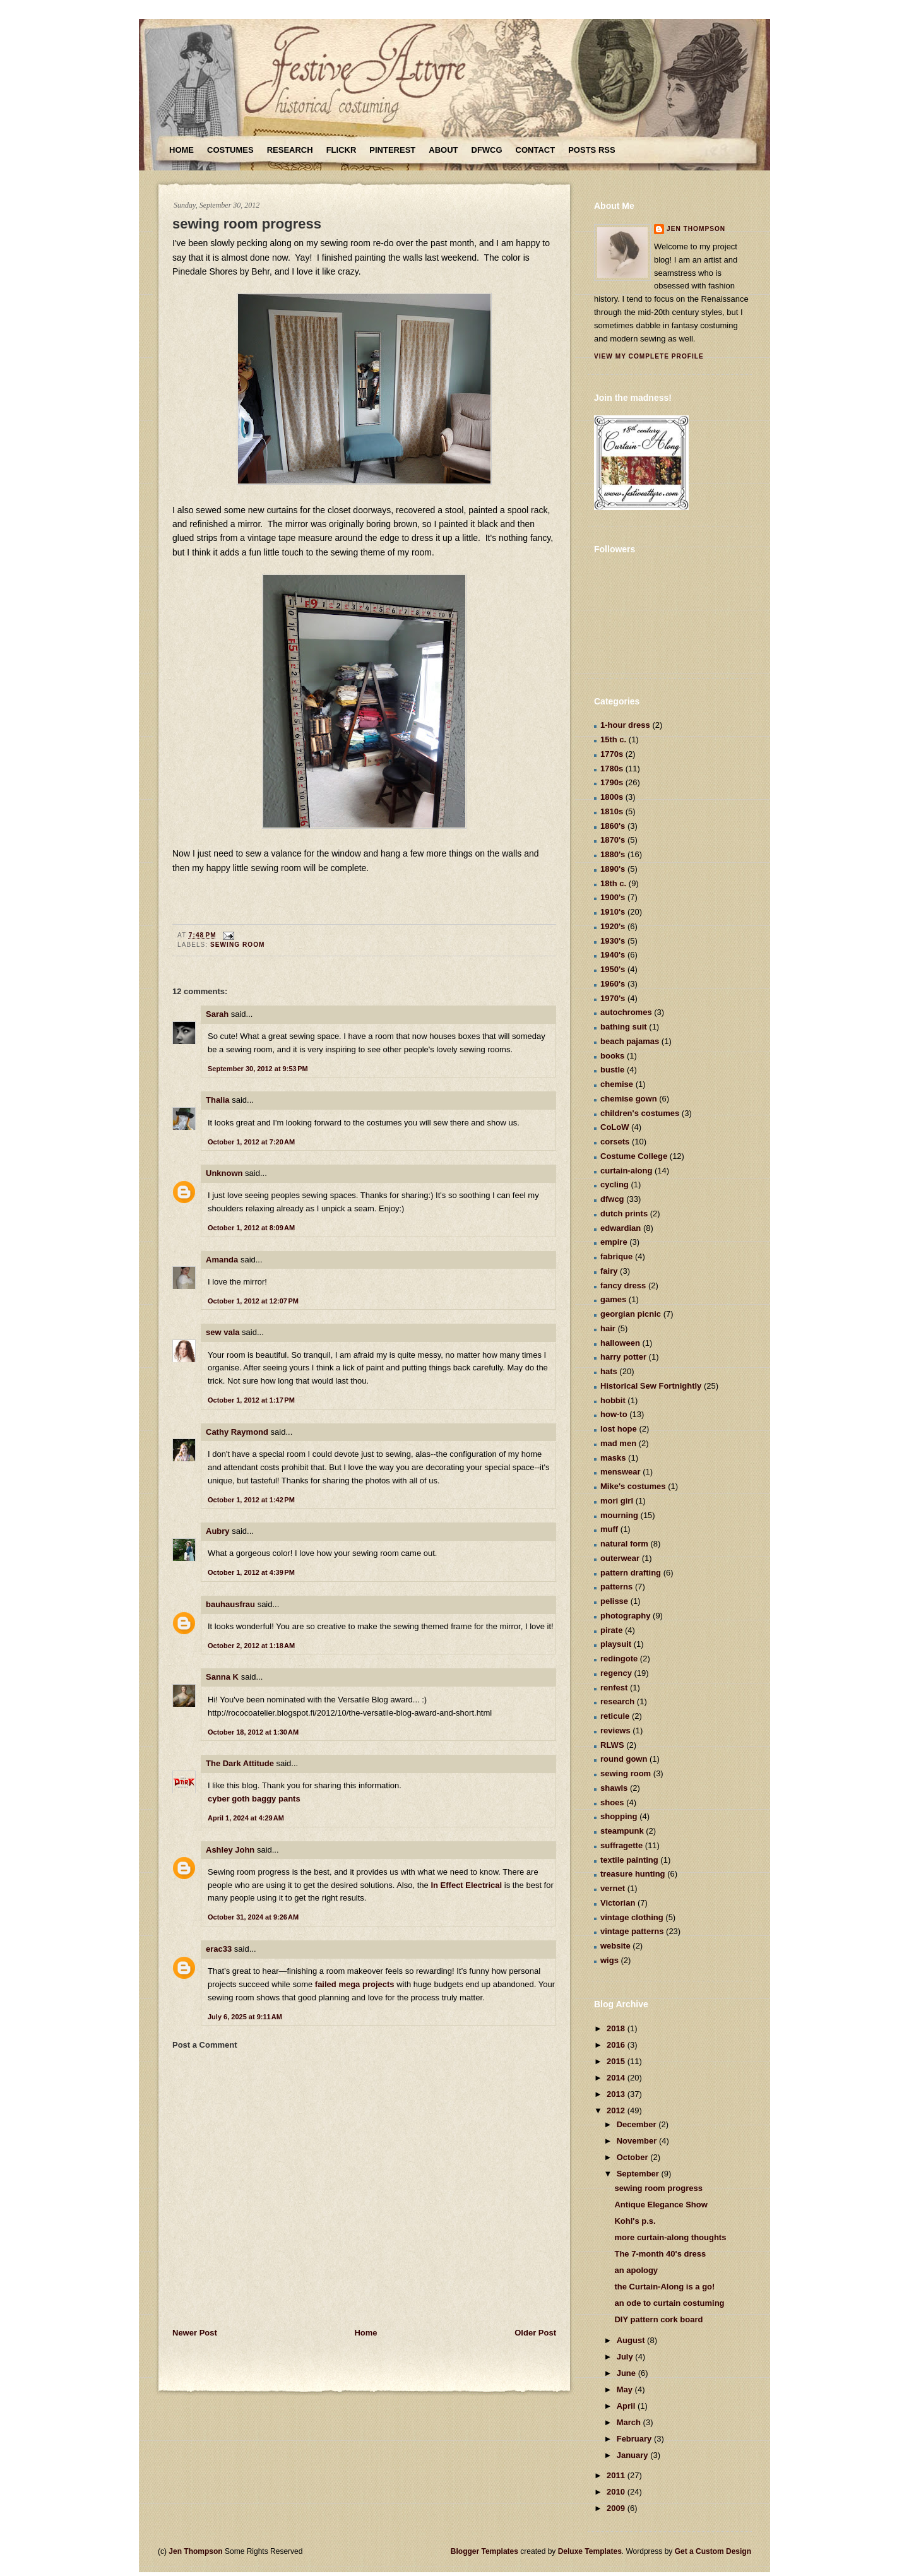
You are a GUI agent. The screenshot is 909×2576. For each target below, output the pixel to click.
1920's (612, 926)
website (615, 1945)
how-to (613, 1414)
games (613, 1299)
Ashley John (230, 1850)
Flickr (341, 150)
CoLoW (614, 1127)
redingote (619, 1658)
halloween (620, 1343)
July (626, 2356)
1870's (612, 840)
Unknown (224, 1173)
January (633, 2455)
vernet (612, 1888)
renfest (613, 1687)
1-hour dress (625, 725)
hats (608, 1371)
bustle (612, 1069)
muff (609, 1529)
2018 (617, 2028)
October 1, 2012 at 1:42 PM (251, 1500)
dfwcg (612, 1199)
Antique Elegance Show (660, 2204)
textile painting (629, 1860)
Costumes (230, 150)
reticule (614, 1716)
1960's (612, 983)
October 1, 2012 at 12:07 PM (253, 1301)
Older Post (535, 2332)
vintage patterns (631, 1931)
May (626, 2389)
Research (290, 150)
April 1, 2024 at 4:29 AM (246, 1818)
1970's (612, 998)
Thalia (218, 1100)
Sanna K (222, 1677)
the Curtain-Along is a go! (664, 2286)
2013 (617, 2094)
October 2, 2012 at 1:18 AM (251, 1645)
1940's (612, 954)
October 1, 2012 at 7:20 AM (251, 1142)
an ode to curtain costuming (669, 2303)
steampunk (622, 1831)
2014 (617, 2077)
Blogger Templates (484, 2551)
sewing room (237, 944)
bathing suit (623, 1026)
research (617, 1701)
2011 (617, 2475)
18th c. (613, 883)
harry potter (623, 1357)
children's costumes (639, 1113)
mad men (618, 1443)
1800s (611, 797)
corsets (614, 1141)
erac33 (219, 1949)
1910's (612, 912)
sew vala (223, 1332)
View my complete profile (649, 356)
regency (616, 1673)
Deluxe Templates (590, 2551)
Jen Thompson (696, 228)
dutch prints (624, 1213)
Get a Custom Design (713, 2551)
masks (613, 1458)
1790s (611, 782)
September (639, 2173)
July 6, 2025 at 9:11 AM (245, 2017)
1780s (611, 768)
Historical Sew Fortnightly (650, 1386)
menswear (620, 1471)
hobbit (613, 1400)
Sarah (217, 1014)
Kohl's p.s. (634, 2221)
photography (625, 1615)
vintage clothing (631, 1917)
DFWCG (487, 150)
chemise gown (628, 1098)
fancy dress (623, 1285)
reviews (615, 1730)
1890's (612, 869)
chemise (616, 1084)
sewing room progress (246, 224)
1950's (612, 969)
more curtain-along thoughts (670, 2237)
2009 (617, 2508)
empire (613, 1242)
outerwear (619, 1558)
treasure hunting (632, 1874)
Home (181, 150)
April (627, 2406)
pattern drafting (630, 1572)
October (633, 2157)
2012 (617, 2110)
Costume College (633, 1156)
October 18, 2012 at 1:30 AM (253, 1732)
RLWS (612, 1745)
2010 (617, 2491)
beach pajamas (629, 1041)
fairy (608, 1271)
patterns (616, 1586)
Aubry (218, 1531)
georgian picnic (630, 1314)
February (635, 2438)
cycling (614, 1184)
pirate (611, 1630)
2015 (617, 2061)
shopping (619, 1816)
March (630, 2422)
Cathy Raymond (237, 1432)
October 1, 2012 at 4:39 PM (251, 1572)
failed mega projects (355, 1984)
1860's (612, 826)
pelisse (614, 1601)
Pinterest (392, 150)
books (612, 1055)
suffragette (621, 1845)
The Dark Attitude (240, 1763)
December (637, 2124)
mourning (619, 1515)
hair (607, 1328)
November (638, 2141)
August (632, 2340)
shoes (612, 1802)
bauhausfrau (230, 1604)
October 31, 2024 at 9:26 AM (253, 1917)
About (443, 150)
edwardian (620, 1228)
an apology (636, 2270)
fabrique (616, 1256)
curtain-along (626, 1170)
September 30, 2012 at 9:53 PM (258, 1068)
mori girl (616, 1500)
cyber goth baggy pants (254, 1798)
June (627, 2373)
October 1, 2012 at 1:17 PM (251, 1400)
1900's (612, 897)
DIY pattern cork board (658, 2319)
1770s (611, 754)
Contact (536, 150)
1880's (612, 854)
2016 (617, 2045)
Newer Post (194, 2332)
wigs (609, 1960)
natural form (624, 1543)
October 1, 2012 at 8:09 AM (251, 1228)
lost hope (618, 1428)
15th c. (613, 739)
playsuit (615, 1644)
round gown (623, 1759)
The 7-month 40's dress (660, 2253)
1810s (611, 811)
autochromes (626, 1012)
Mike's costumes (633, 1486)
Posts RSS (591, 150)
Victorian (617, 1903)
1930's (612, 941)
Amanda (222, 1259)
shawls (613, 1788)
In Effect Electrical (466, 1885)
